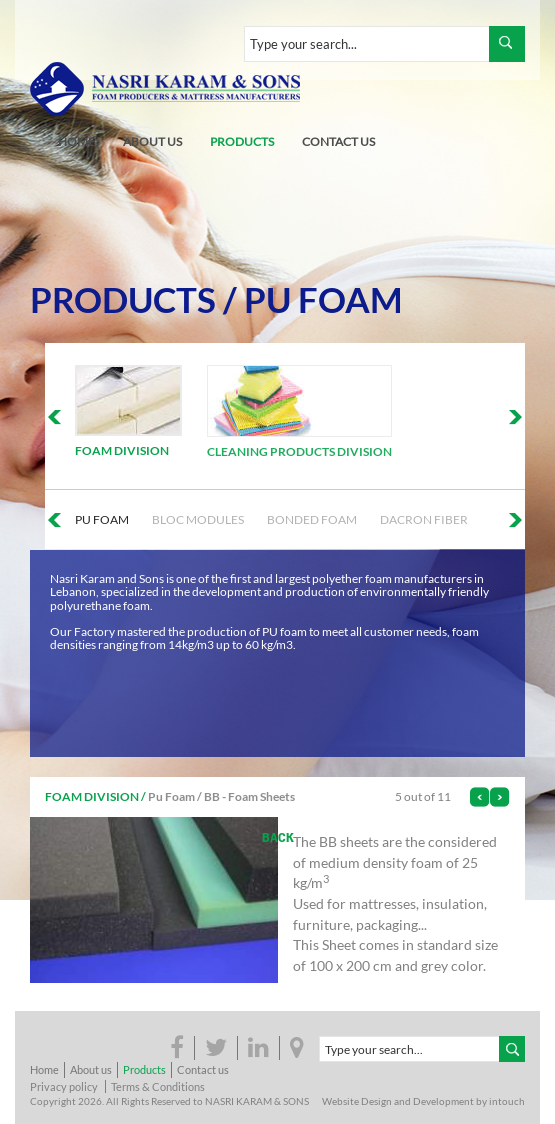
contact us (338, 141)
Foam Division (122, 450)
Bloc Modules (198, 519)
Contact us (203, 1069)
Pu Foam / (175, 796)
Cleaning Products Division (299, 451)
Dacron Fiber (424, 519)
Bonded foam (312, 519)
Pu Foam (323, 299)
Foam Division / (95, 796)
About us (91, 1069)
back (278, 837)
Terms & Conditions (158, 1086)
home (76, 141)
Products (123, 299)
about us (152, 141)
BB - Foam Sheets (249, 796)
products (242, 141)
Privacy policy (64, 1086)
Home (44, 1069)
